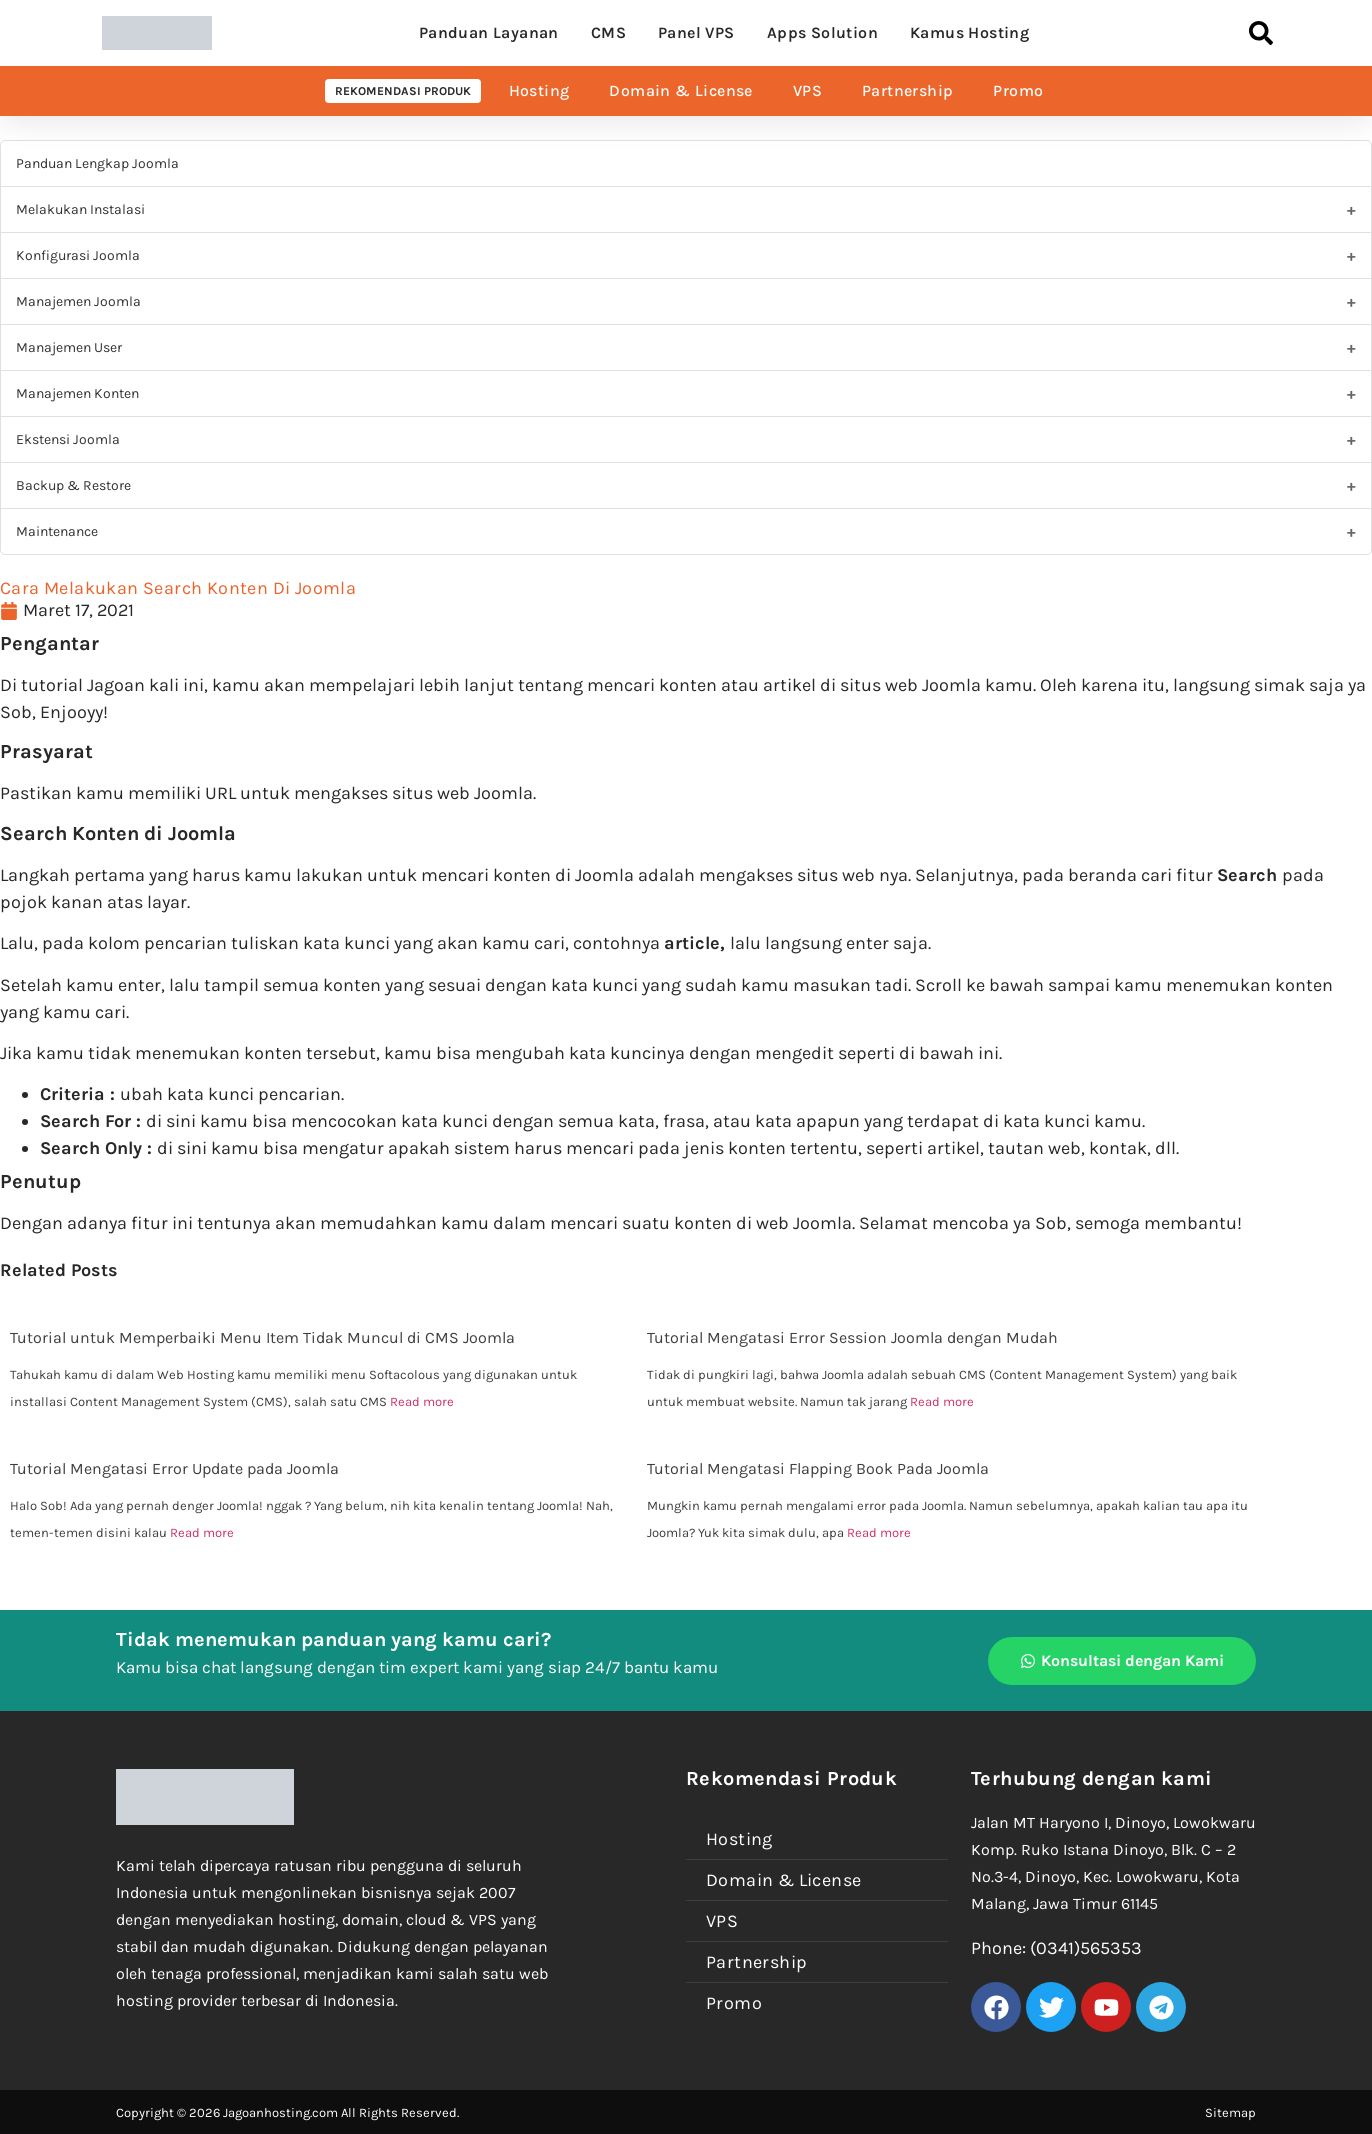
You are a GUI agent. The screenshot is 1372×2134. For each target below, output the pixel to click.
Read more (422, 1401)
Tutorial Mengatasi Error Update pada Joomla (174, 1468)
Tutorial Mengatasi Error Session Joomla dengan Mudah (852, 1337)
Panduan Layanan (489, 32)
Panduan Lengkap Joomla (97, 163)
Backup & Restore (73, 485)
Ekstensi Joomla (68, 439)
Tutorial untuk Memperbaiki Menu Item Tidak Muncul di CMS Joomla (262, 1337)
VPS (807, 90)
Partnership (907, 90)
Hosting (539, 90)
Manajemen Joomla (78, 301)
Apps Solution (822, 32)
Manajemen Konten (77, 393)
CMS (608, 32)
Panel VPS (696, 32)
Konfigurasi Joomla (78, 255)
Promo (1018, 90)
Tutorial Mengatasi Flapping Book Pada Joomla (818, 1468)
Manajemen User (69, 347)
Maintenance (57, 531)
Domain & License (680, 90)
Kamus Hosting (969, 32)
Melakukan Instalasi (80, 209)
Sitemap (1230, 2112)
